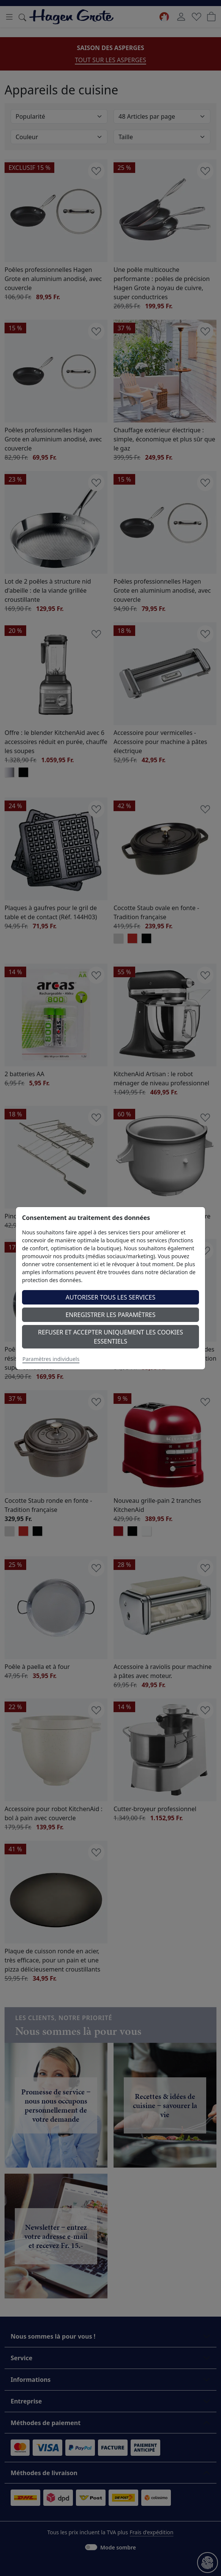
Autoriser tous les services (111, 1297)
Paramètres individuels (50, 1359)
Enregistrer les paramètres (110, 1315)
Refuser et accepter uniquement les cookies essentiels (110, 1336)
